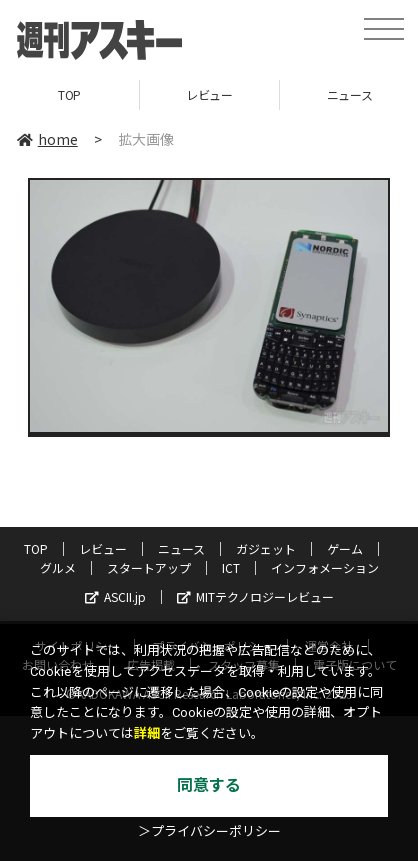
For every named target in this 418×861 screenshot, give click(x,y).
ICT (231, 567)
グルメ (58, 567)
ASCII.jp (115, 596)
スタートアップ (149, 567)
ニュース (181, 548)
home (47, 139)
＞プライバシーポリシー (209, 831)
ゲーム (345, 548)
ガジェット (266, 548)
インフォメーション (325, 567)
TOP (69, 94)
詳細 (147, 733)
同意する (209, 785)
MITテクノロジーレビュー (255, 596)
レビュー (209, 94)
